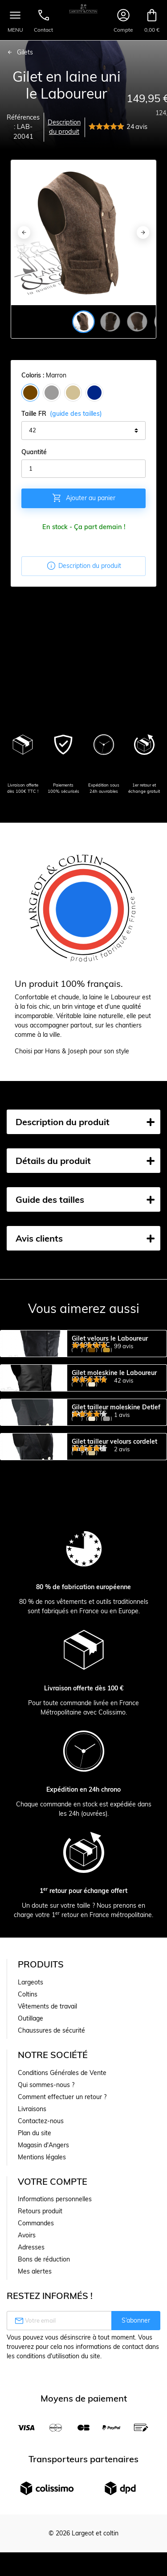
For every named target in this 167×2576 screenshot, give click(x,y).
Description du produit (64, 127)
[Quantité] (83, 469)
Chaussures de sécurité (51, 2189)
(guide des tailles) (76, 414)
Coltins (27, 2153)
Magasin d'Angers (43, 2304)
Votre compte (52, 2340)
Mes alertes (35, 2430)
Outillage (30, 2177)
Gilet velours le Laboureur (110, 1338)
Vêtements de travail (47, 2165)
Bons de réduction (44, 2418)
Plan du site (34, 2292)
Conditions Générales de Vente (62, 2232)
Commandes (36, 2382)
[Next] (143, 232)
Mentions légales (42, 2316)
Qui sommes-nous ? (46, 2244)
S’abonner (136, 2479)
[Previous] (24, 232)
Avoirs (27, 2394)
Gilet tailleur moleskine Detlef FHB (116, 1490)
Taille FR (61, 413)
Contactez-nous (41, 2280)
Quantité (34, 452)
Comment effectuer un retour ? (62, 2256)
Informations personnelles (55, 2358)
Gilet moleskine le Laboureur (114, 1412)
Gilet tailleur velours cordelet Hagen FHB (114, 1564)
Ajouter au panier (83, 498)
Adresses (31, 2406)
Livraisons (32, 2268)
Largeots (30, 2141)
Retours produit (40, 2370)
